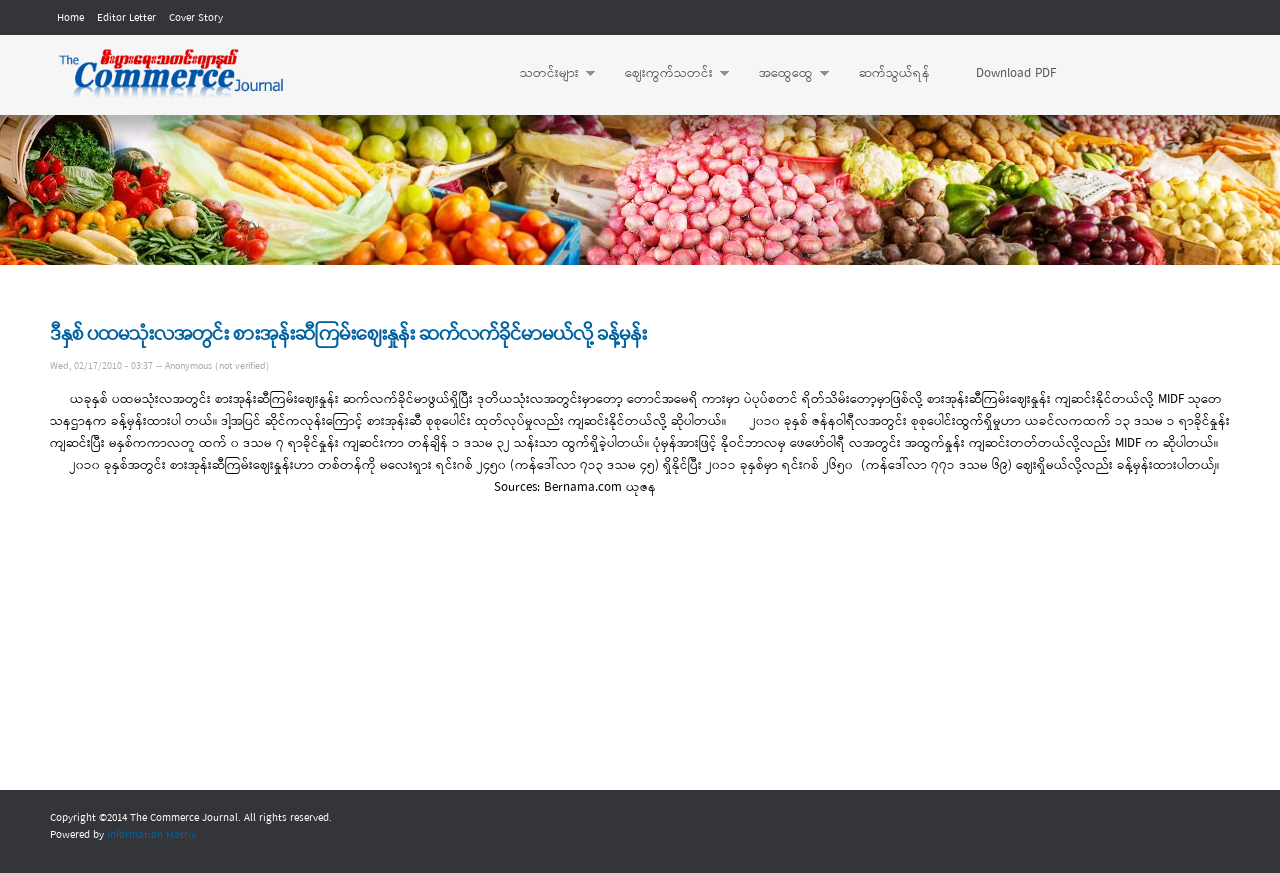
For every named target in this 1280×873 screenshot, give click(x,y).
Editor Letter (126, 18)
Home (70, 18)
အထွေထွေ (784, 74)
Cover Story (196, 18)
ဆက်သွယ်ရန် (894, 73)
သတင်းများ (547, 74)
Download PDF (1016, 73)
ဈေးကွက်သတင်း (667, 74)
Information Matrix (151, 835)
